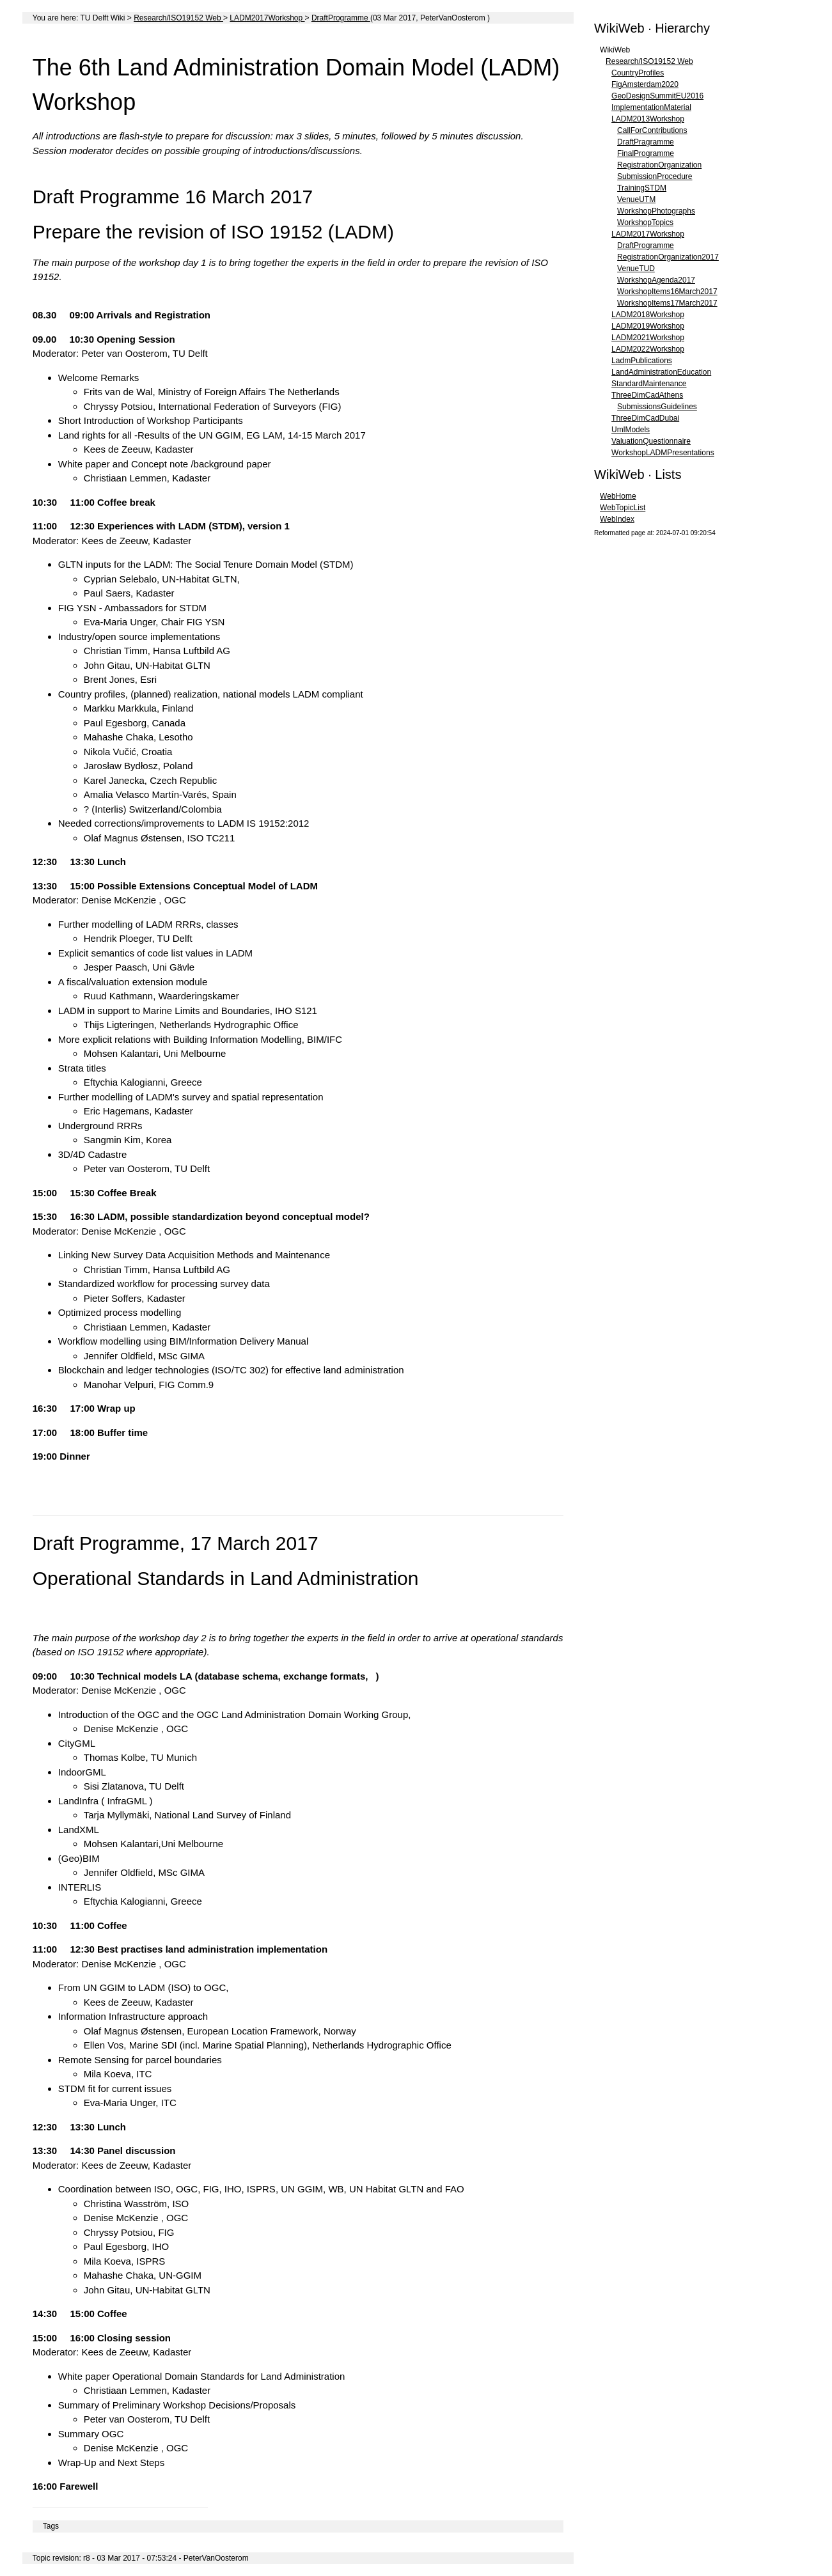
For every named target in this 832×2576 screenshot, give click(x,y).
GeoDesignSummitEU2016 (657, 95)
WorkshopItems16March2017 (667, 291)
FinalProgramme (645, 153)
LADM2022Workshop (647, 349)
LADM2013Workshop (647, 118)
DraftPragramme (645, 141)
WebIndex (617, 519)
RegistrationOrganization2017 (668, 257)
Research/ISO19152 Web (178, 17)
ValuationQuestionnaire (651, 441)
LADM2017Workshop (267, 17)
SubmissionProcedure (654, 176)
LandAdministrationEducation (661, 372)
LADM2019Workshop (647, 326)
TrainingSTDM (641, 187)
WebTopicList (622, 507)
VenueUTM (636, 199)
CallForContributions (652, 130)
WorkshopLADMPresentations (662, 452)
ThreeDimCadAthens (647, 395)
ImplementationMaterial (651, 107)
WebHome (618, 496)
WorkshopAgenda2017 (656, 280)
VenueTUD (636, 268)
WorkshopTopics (645, 222)
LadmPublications (641, 360)
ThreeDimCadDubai (645, 418)
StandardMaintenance (648, 383)
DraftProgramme (340, 17)
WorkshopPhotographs (656, 211)
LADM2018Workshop (647, 314)
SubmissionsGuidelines (657, 406)
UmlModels (630, 429)
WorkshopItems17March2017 (667, 303)
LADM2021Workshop (647, 337)
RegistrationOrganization (659, 164)
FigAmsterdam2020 (645, 84)
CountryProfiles (637, 72)
